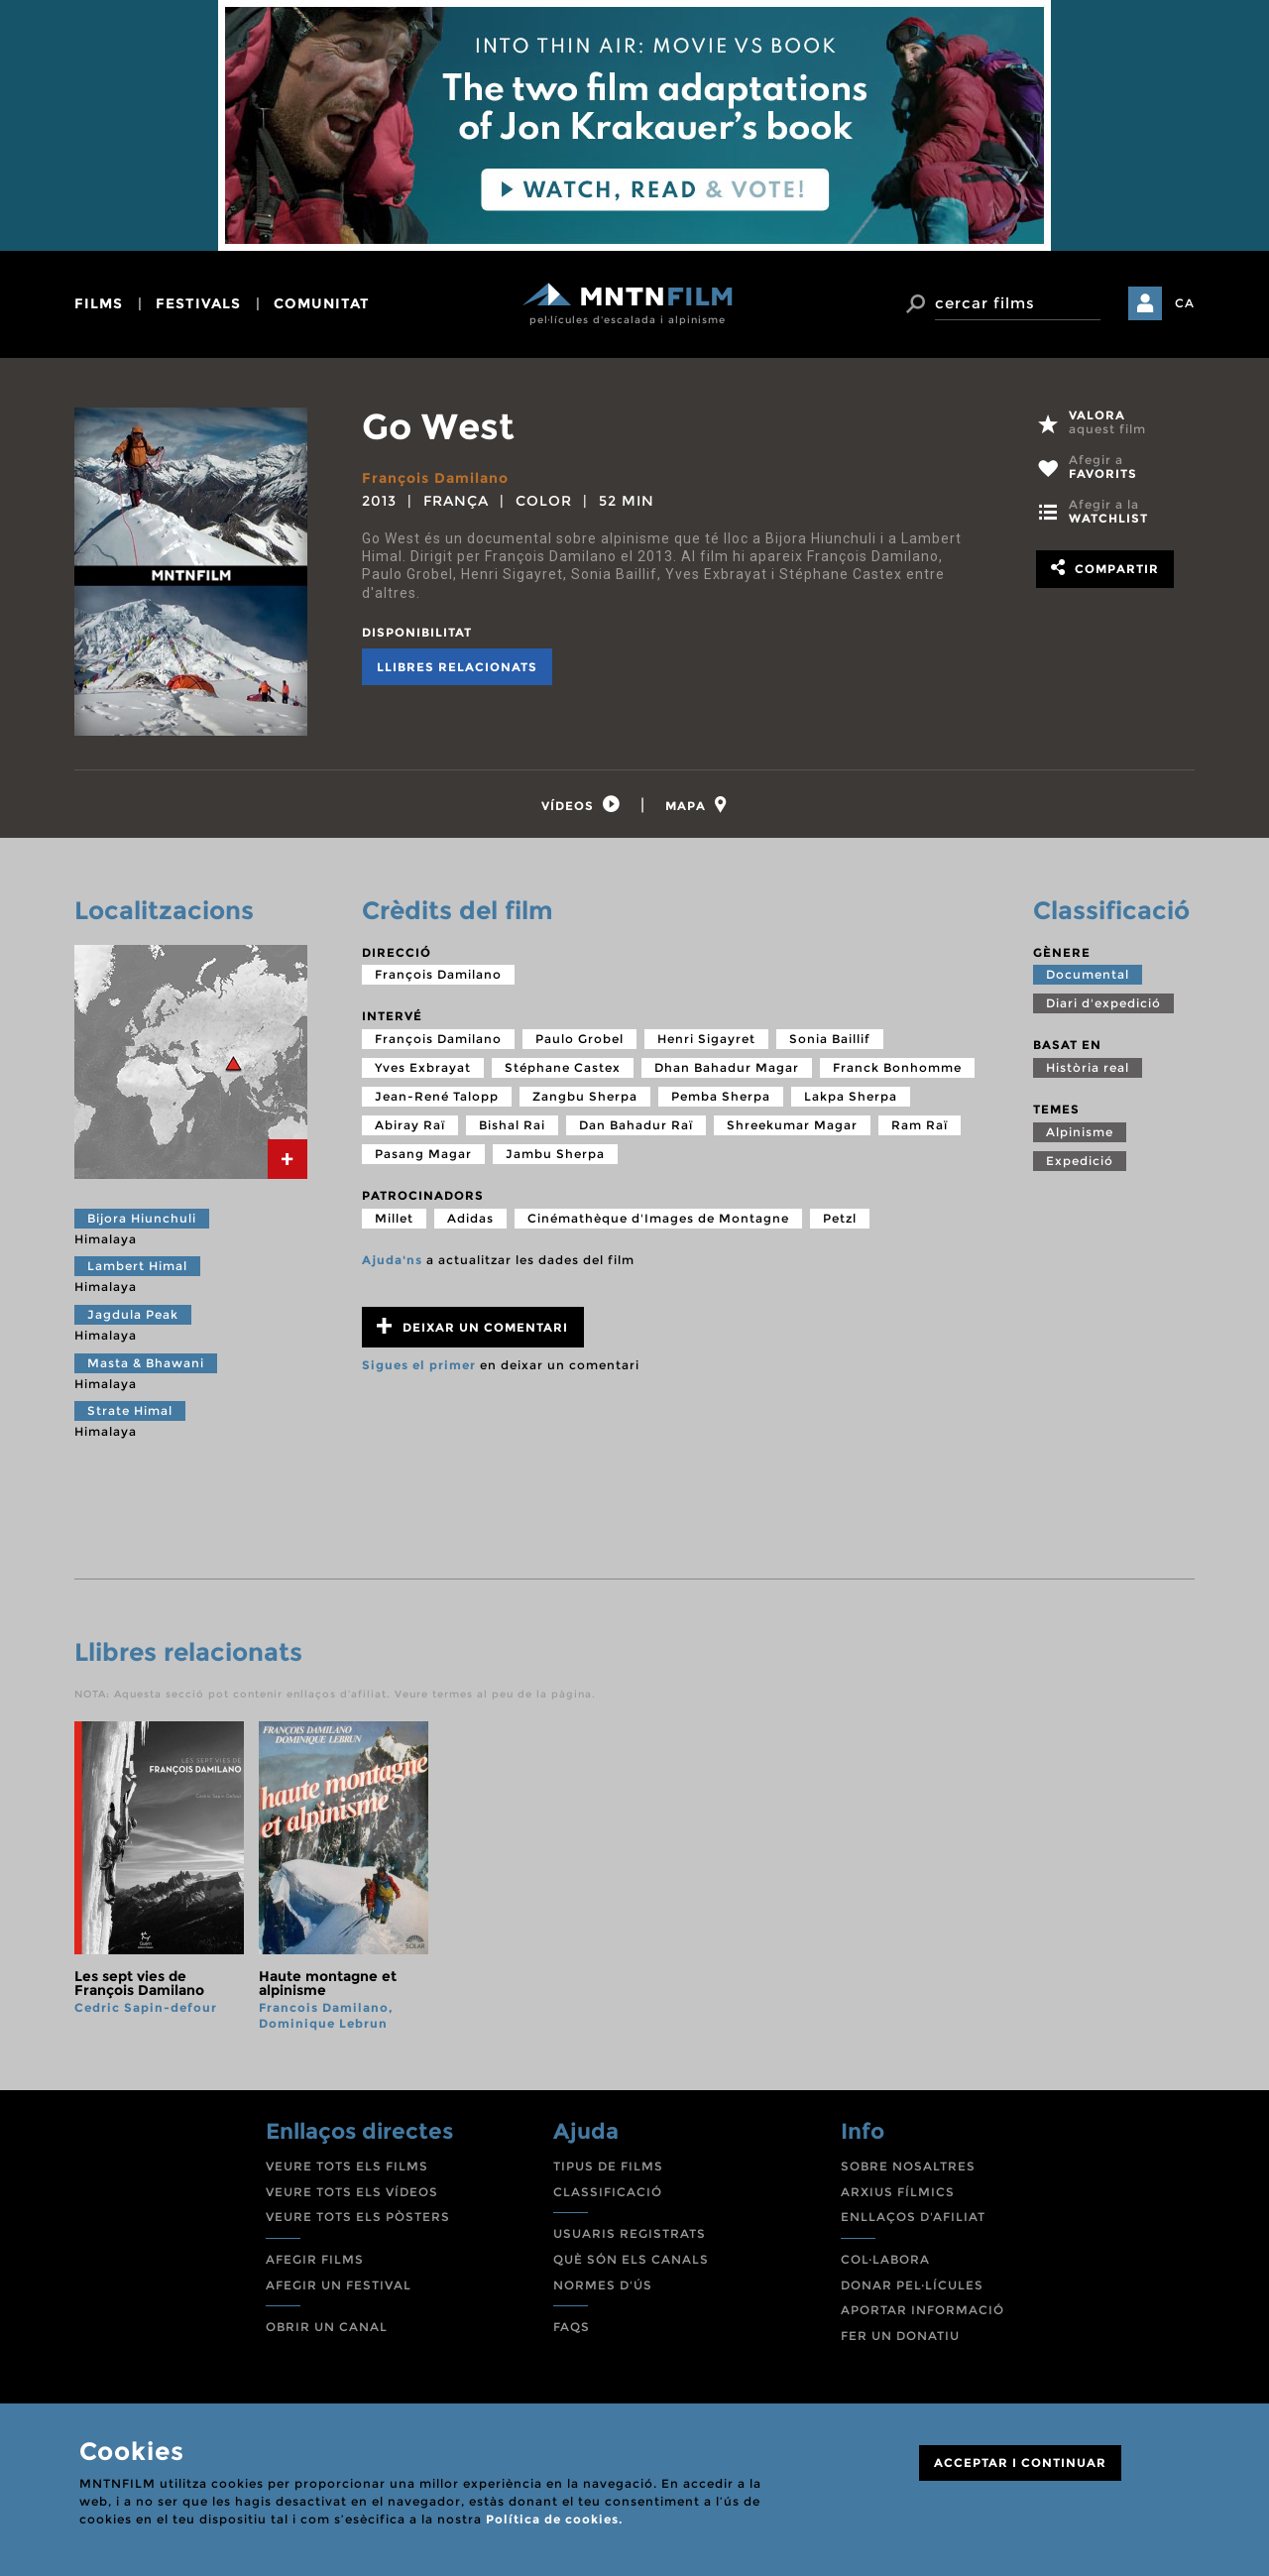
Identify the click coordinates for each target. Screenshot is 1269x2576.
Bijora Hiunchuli (141, 1218)
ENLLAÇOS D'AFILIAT (913, 2216)
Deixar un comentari (472, 1326)
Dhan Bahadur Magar (726, 1067)
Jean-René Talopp (437, 1096)
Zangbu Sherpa (584, 1096)
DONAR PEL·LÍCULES (912, 2285)
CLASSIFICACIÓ (607, 2191)
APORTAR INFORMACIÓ (922, 2309)
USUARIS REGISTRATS (629, 2233)
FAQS (571, 2326)
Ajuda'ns (392, 1259)
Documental (1087, 974)
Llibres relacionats (457, 666)
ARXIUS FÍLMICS (898, 2191)
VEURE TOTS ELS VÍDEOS (352, 2191)
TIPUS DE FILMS (608, 2166)
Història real (1087, 1067)
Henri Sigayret (706, 1038)
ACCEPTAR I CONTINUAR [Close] (1020, 2462)
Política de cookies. (554, 2519)
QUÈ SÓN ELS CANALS (631, 2259)
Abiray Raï (410, 1124)
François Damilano (435, 478)
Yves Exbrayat (423, 1067)
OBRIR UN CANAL (327, 2326)
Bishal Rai (512, 1124)
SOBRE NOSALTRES (908, 2166)
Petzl (840, 1218)
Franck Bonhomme (897, 1067)
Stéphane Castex (563, 1067)
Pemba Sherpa (720, 1096)
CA (1185, 302)
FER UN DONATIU (900, 2335)
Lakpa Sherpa (850, 1096)
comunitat (322, 303)
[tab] (580, 804)
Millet (394, 1218)
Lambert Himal (137, 1265)
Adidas (470, 1218)
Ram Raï (919, 1124)
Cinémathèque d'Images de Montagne (658, 1218)
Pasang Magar (423, 1153)
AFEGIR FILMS (315, 2259)
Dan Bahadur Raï (636, 1124)
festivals (198, 303)
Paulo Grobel (579, 1038)
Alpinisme (1079, 1131)
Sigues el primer (419, 1364)
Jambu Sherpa (555, 1153)
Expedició (1079, 1160)
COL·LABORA (885, 2259)
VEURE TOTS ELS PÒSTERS (358, 2216)
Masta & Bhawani (145, 1362)
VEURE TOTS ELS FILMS (347, 2166)
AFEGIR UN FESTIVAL (338, 2285)
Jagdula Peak (132, 1314)
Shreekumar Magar (792, 1124)
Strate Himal (130, 1410)
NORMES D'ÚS (602, 2285)
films (98, 303)
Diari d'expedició (1103, 1002)
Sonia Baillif (829, 1038)
